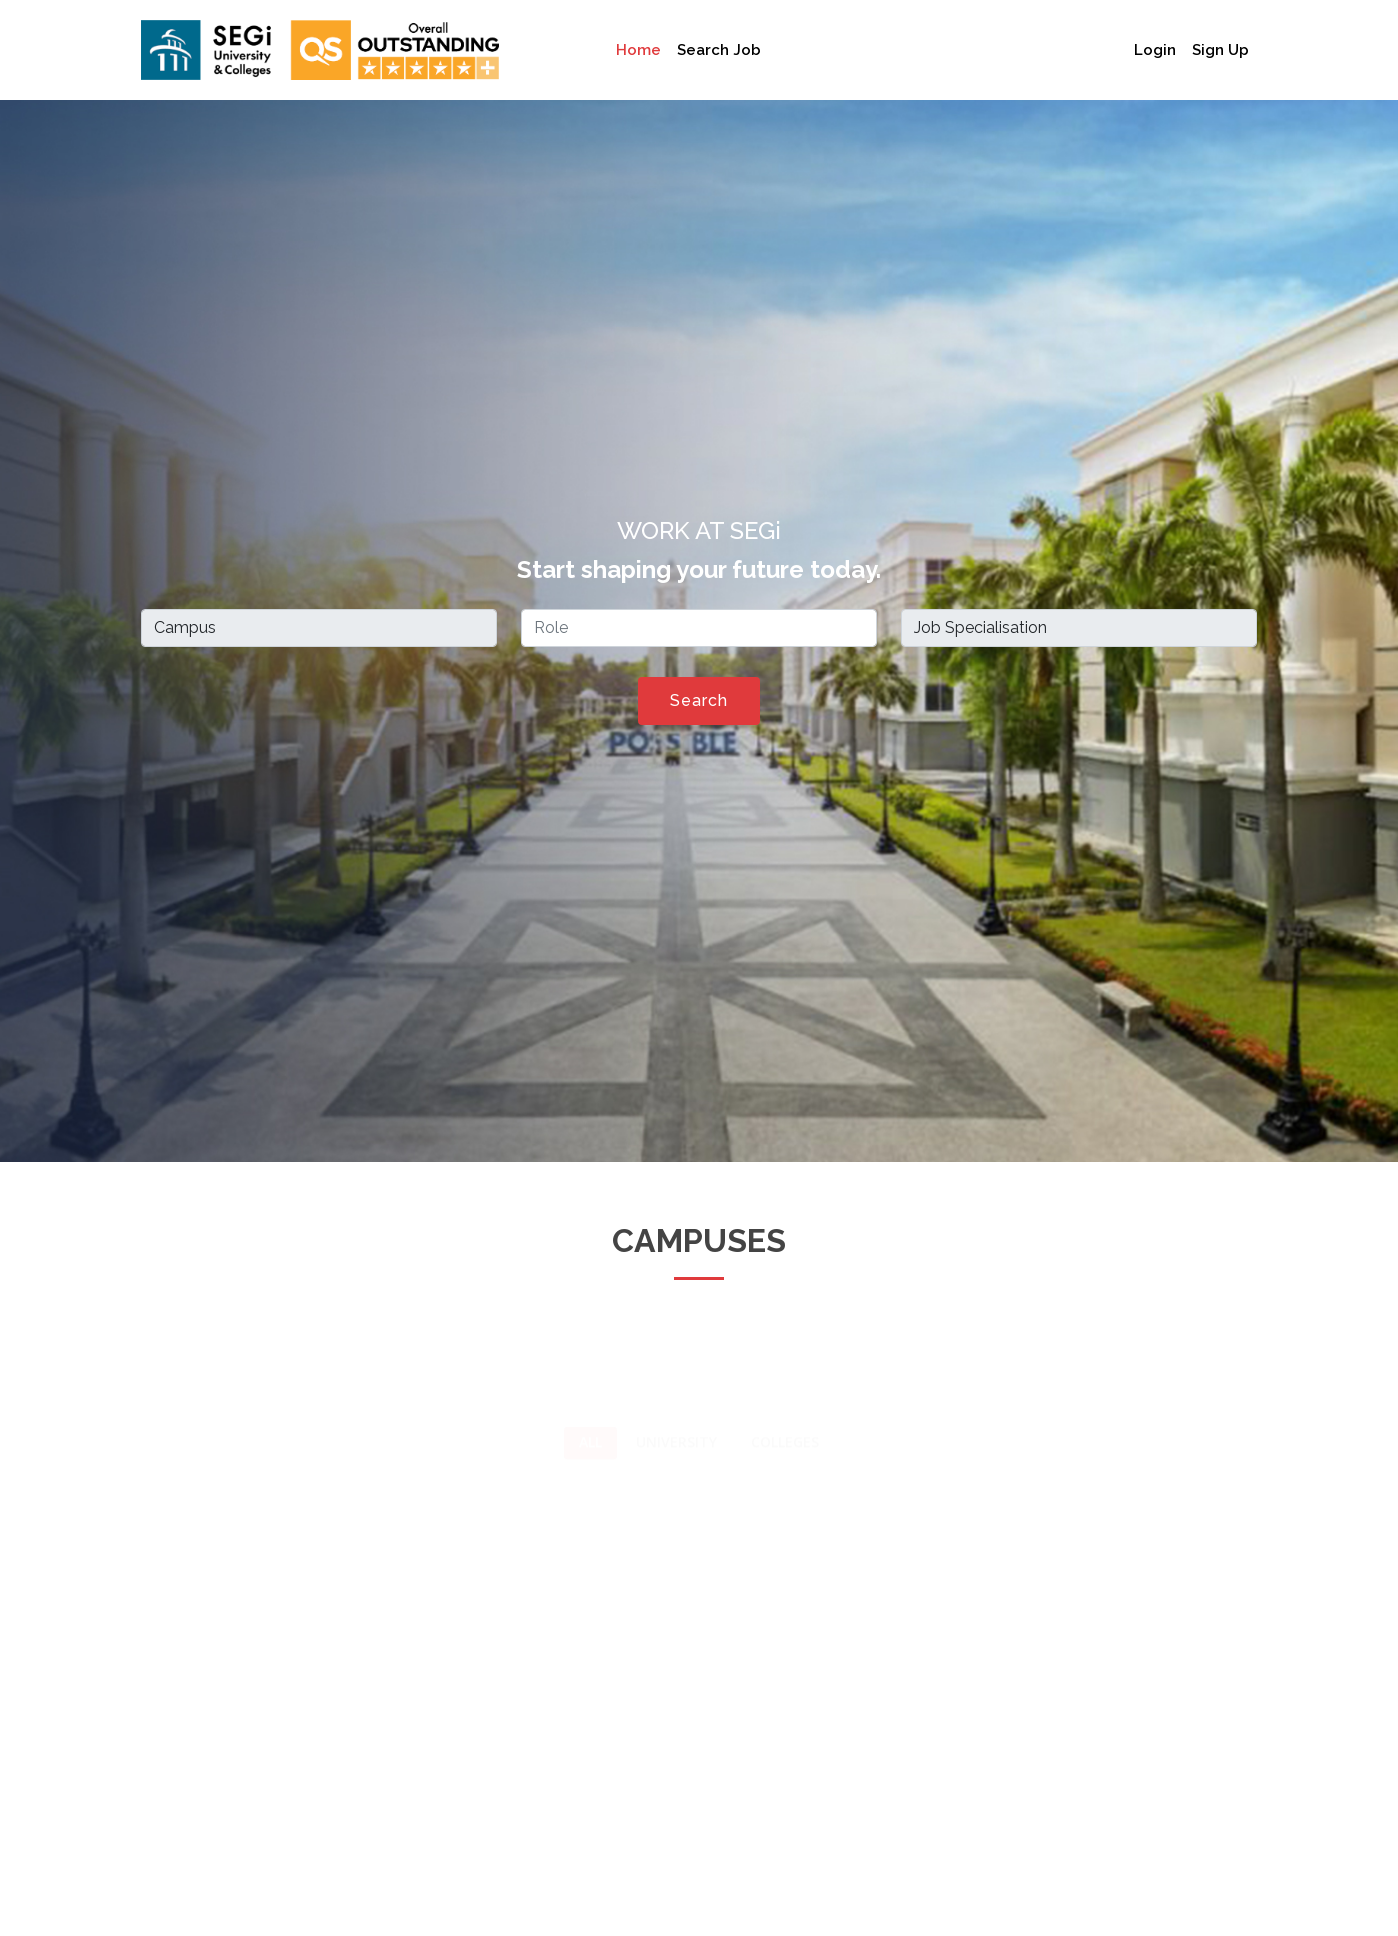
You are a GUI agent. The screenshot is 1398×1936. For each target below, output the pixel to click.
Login (1155, 50)
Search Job (719, 50)
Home (638, 50)
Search (699, 700)
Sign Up (1220, 50)
